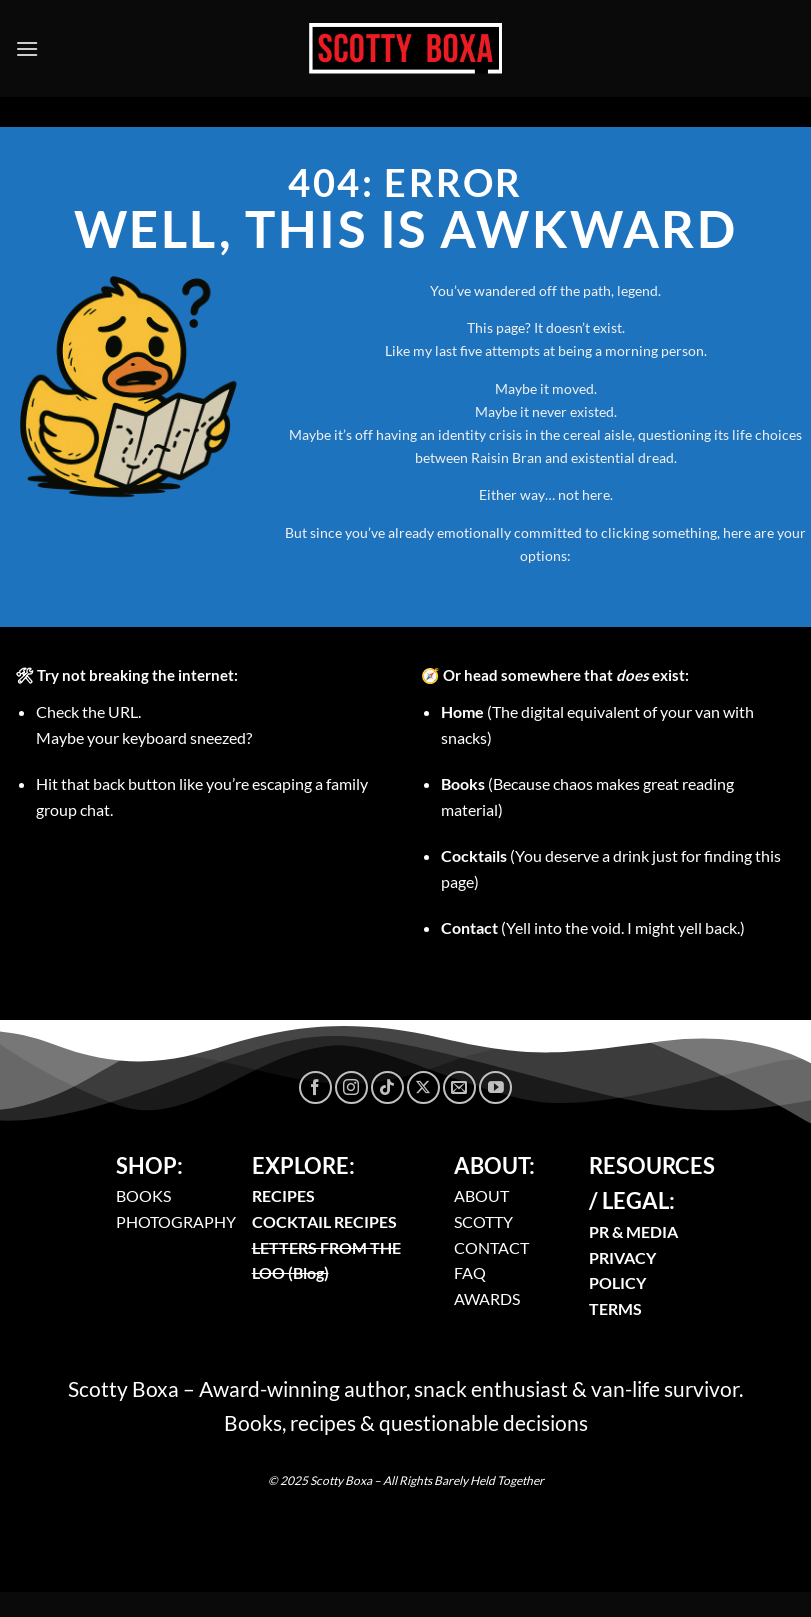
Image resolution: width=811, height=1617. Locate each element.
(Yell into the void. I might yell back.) (593, 927)
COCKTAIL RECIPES (324, 1221)
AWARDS (487, 1298)
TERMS (615, 1308)
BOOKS (143, 1195)
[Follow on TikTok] (387, 1087)
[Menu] (27, 48)
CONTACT (491, 1247)
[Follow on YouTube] (495, 1087)
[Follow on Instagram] (351, 1087)
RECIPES (283, 1195)
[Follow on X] (423, 1087)
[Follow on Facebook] (315, 1087)
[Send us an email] (459, 1087)
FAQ (470, 1272)
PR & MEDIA (633, 1231)
